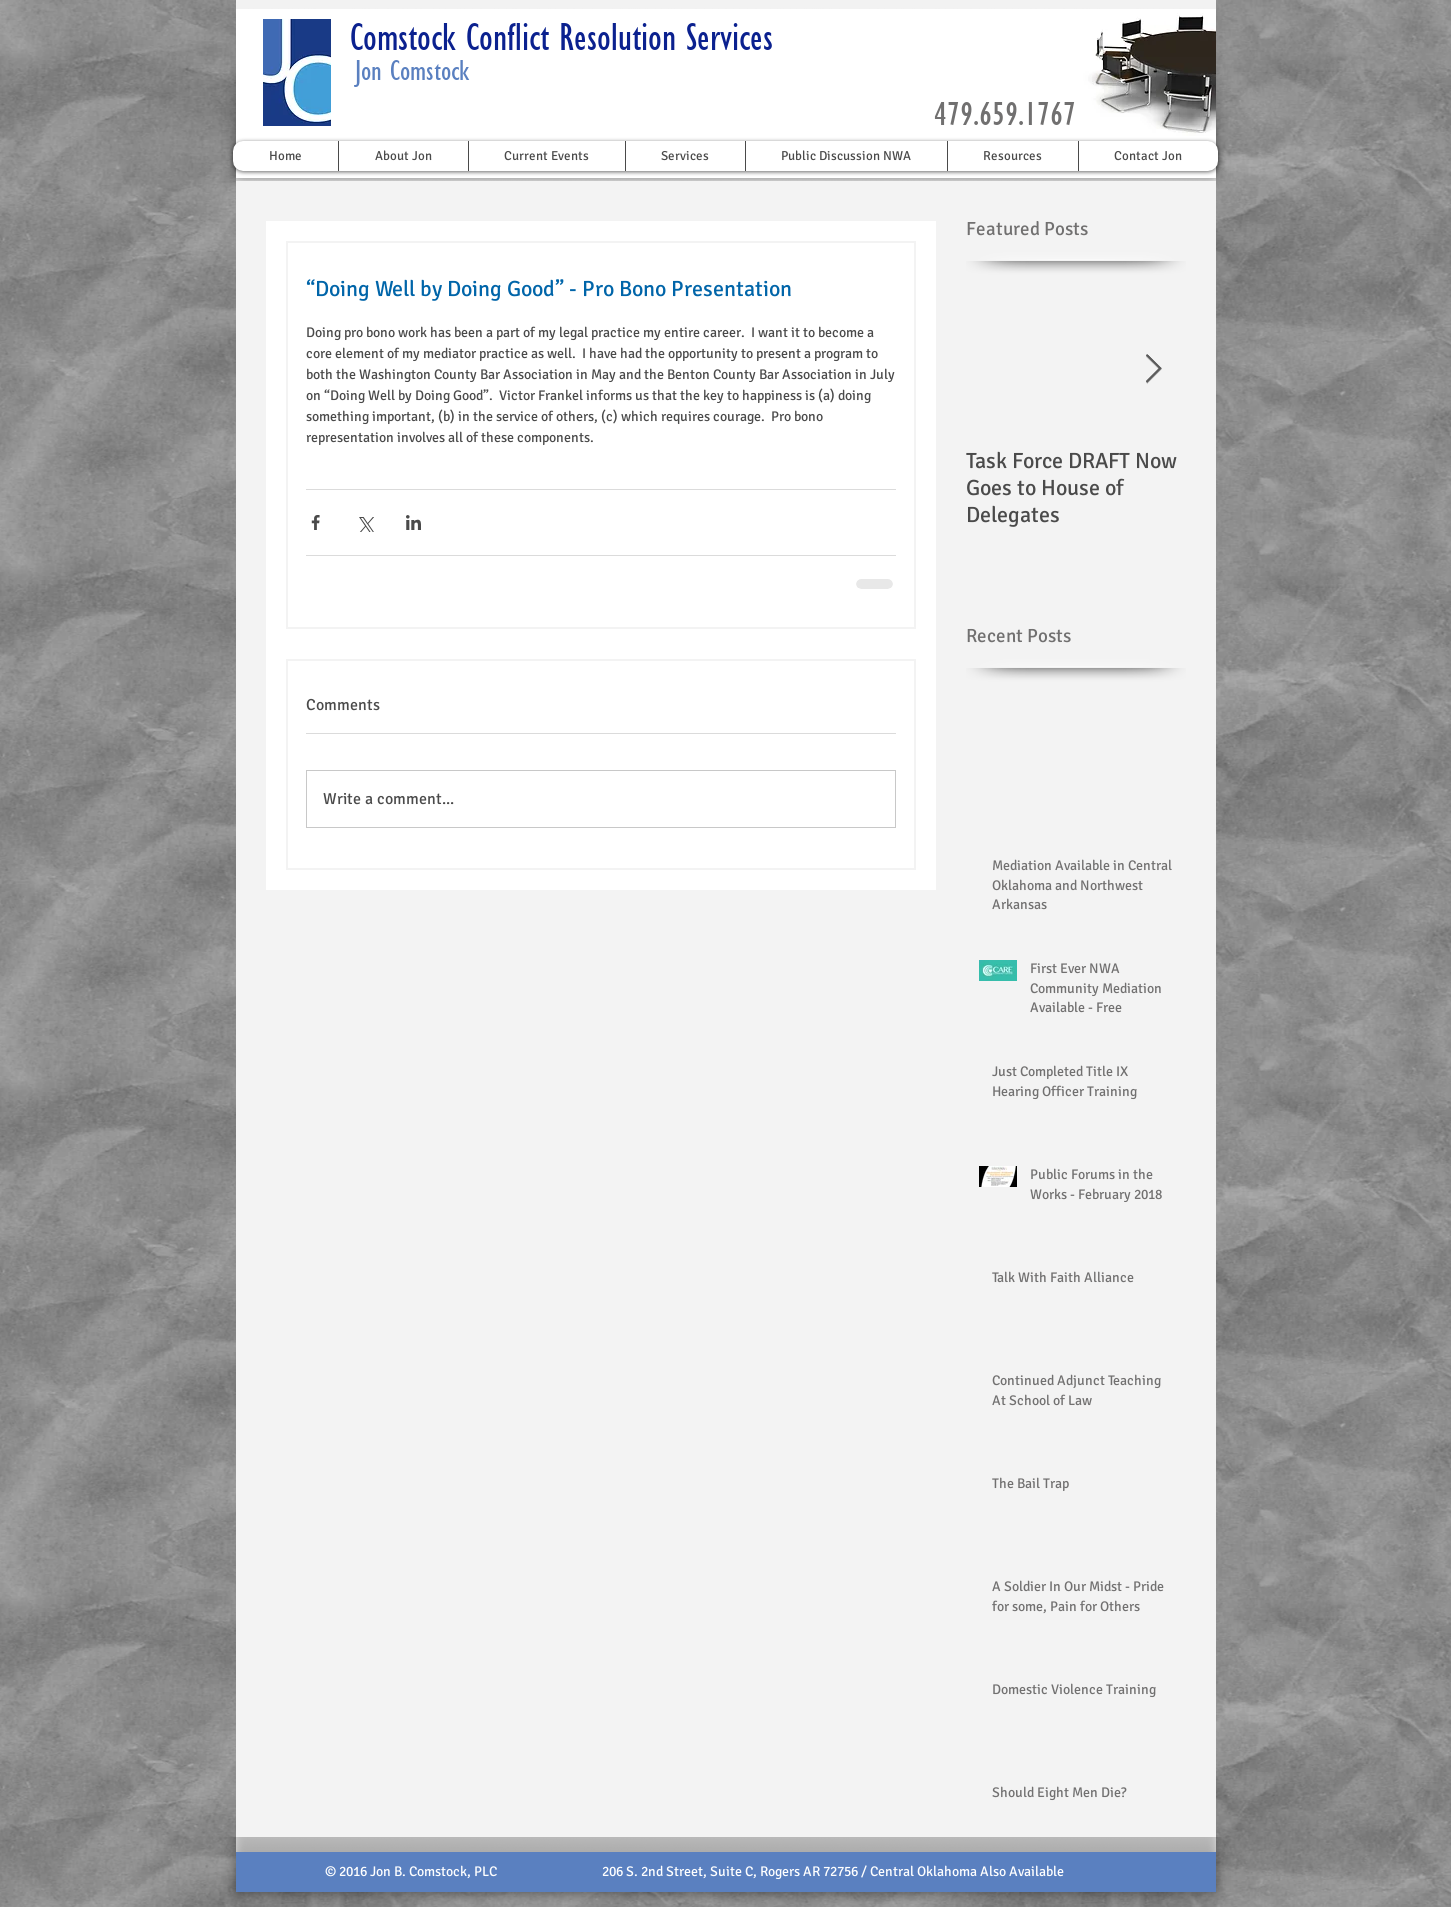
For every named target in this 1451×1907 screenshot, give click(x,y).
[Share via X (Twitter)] (364, 522)
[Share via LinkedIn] (413, 522)
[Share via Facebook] (315, 522)
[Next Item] (1154, 369)
